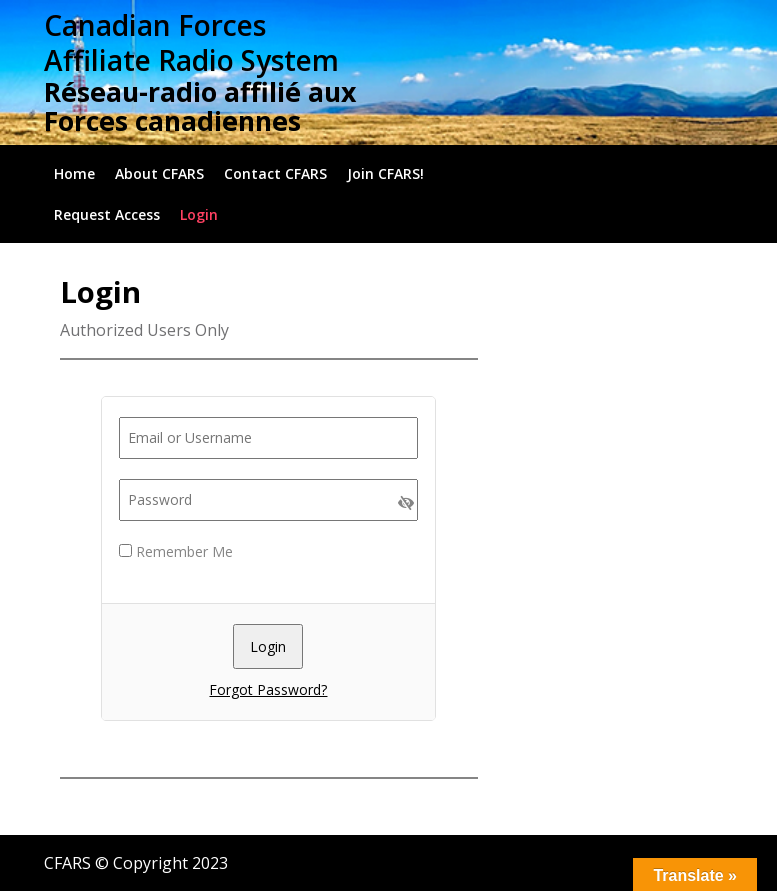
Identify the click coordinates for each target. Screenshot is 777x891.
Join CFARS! (385, 173)
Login (199, 214)
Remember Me (176, 551)
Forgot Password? (268, 689)
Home (74, 173)
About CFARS (159, 173)
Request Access (107, 214)
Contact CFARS (275, 173)
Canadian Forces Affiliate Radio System (191, 42)
